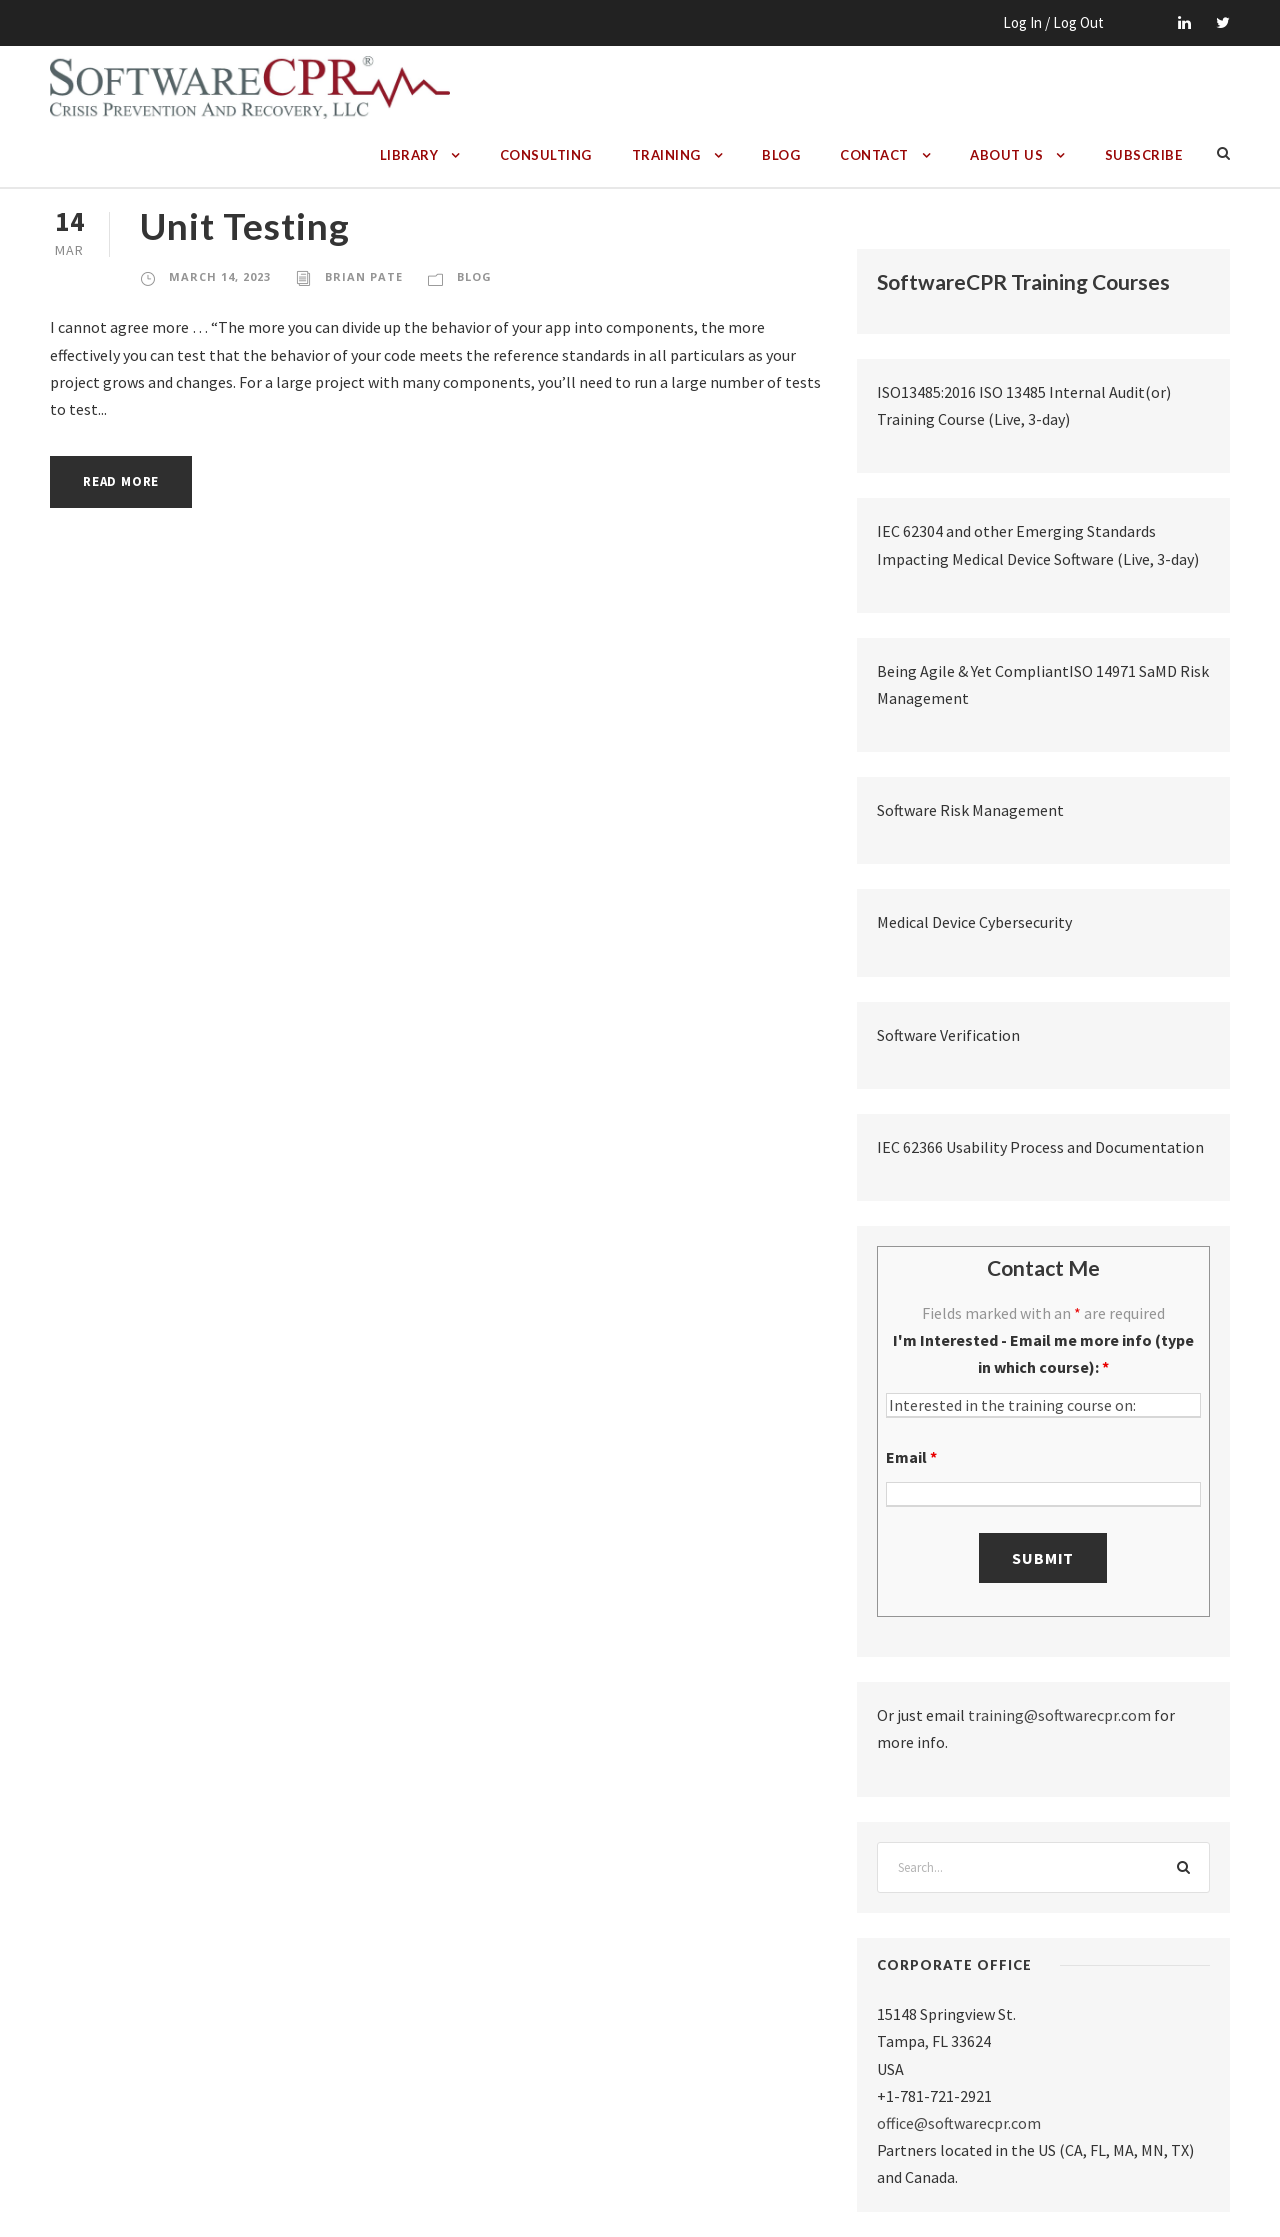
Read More (121, 481)
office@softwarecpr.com (959, 2123)
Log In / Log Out (1053, 22)
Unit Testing (245, 225)
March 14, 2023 (220, 276)
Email (911, 1457)
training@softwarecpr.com (1059, 1715)
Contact (874, 155)
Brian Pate (364, 276)
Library (409, 155)
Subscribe (1144, 155)
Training (666, 155)
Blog (781, 155)
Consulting (546, 155)
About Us (1006, 155)
